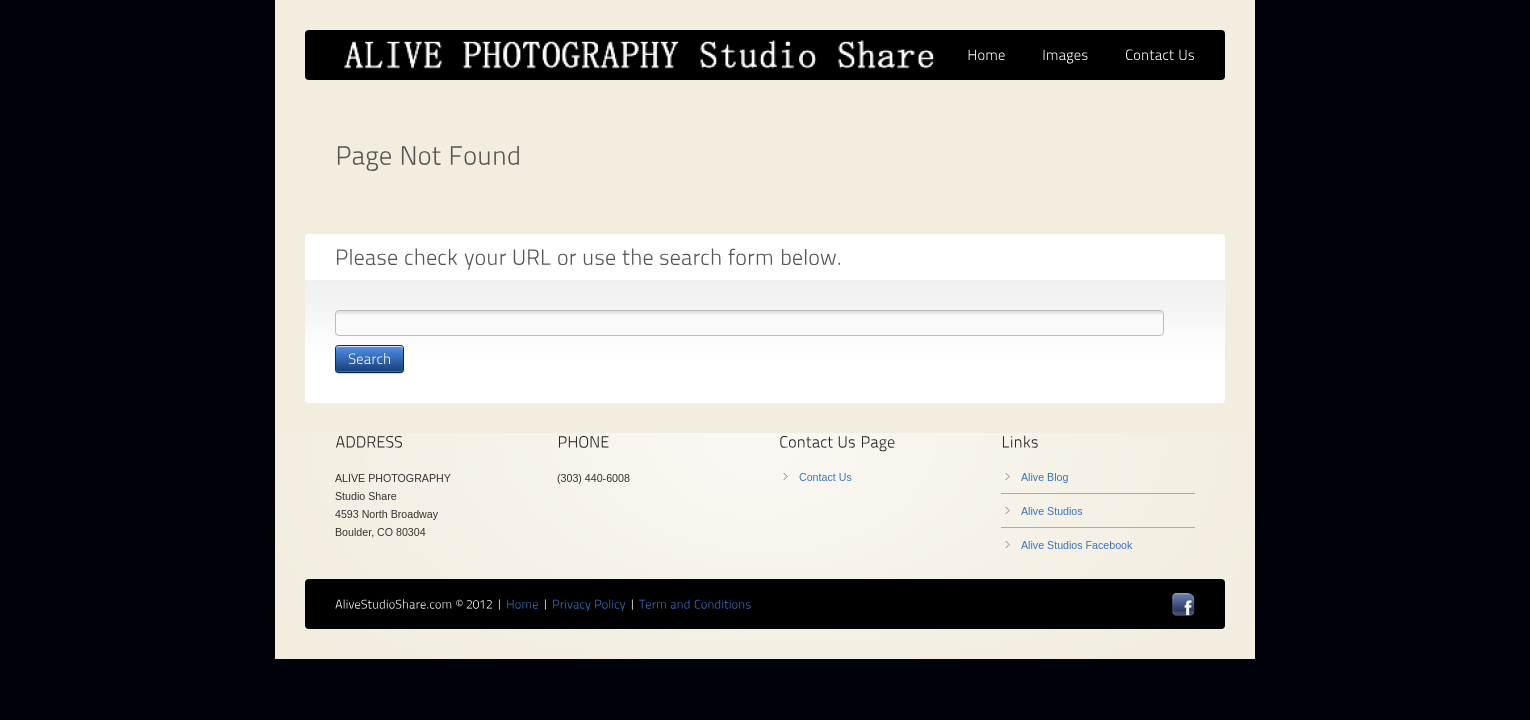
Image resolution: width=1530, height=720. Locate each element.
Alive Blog (1044, 477)
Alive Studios (1052, 511)
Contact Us (825, 477)
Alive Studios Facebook (1076, 545)
